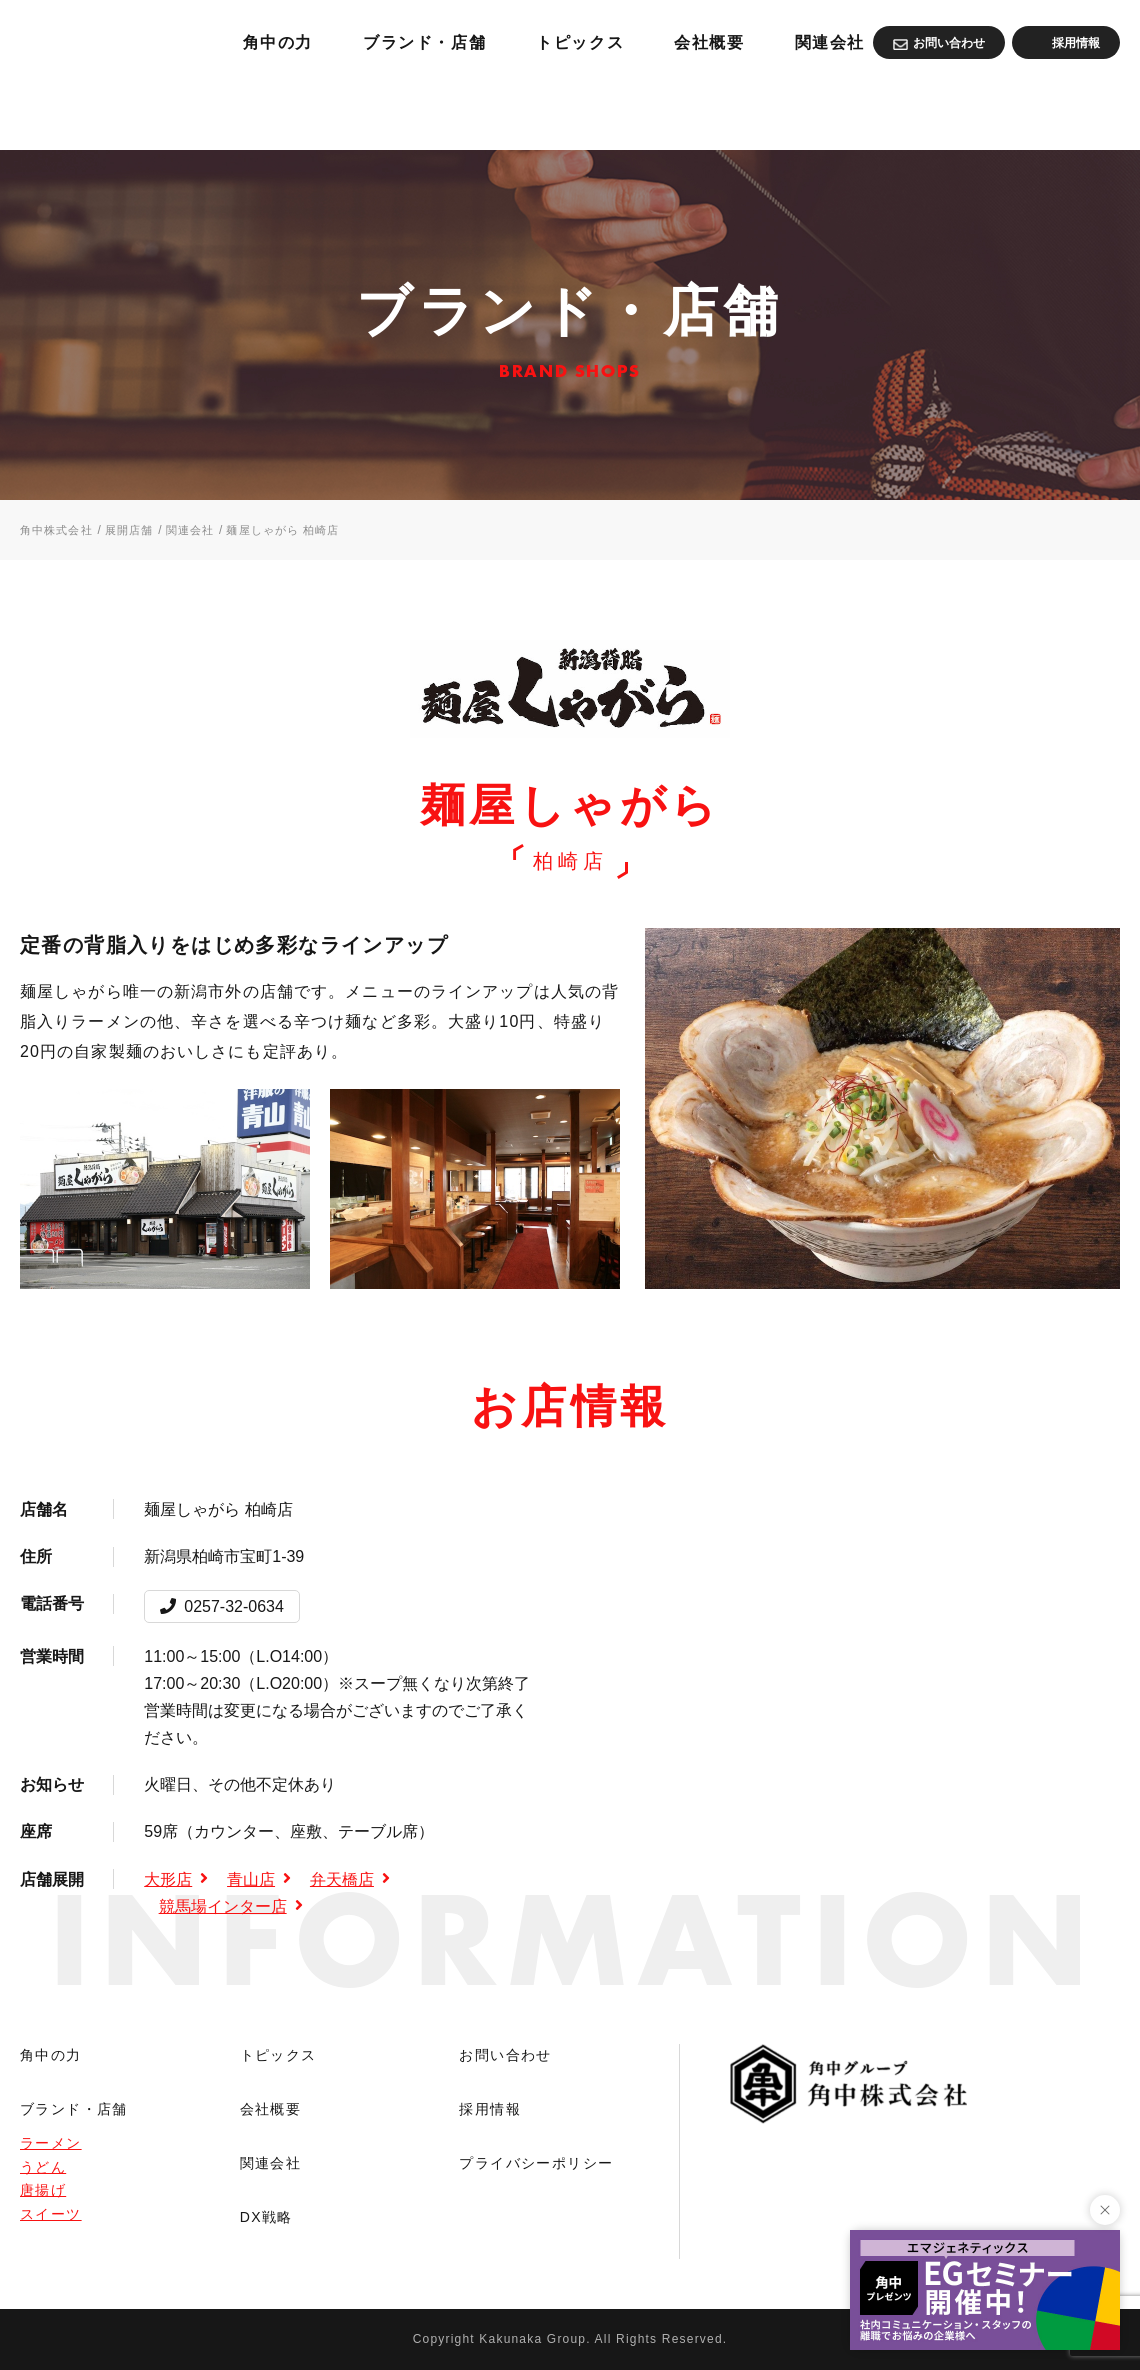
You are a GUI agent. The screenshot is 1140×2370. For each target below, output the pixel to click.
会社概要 (950, 110)
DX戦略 (266, 2217)
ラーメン (51, 2143)
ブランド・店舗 (642, 110)
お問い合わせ (505, 2055)
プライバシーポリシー (536, 2163)
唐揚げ (43, 2190)
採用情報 (490, 2109)
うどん (43, 2167)
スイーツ (51, 2214)
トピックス (811, 110)
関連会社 (1079, 110)
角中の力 (483, 110)
